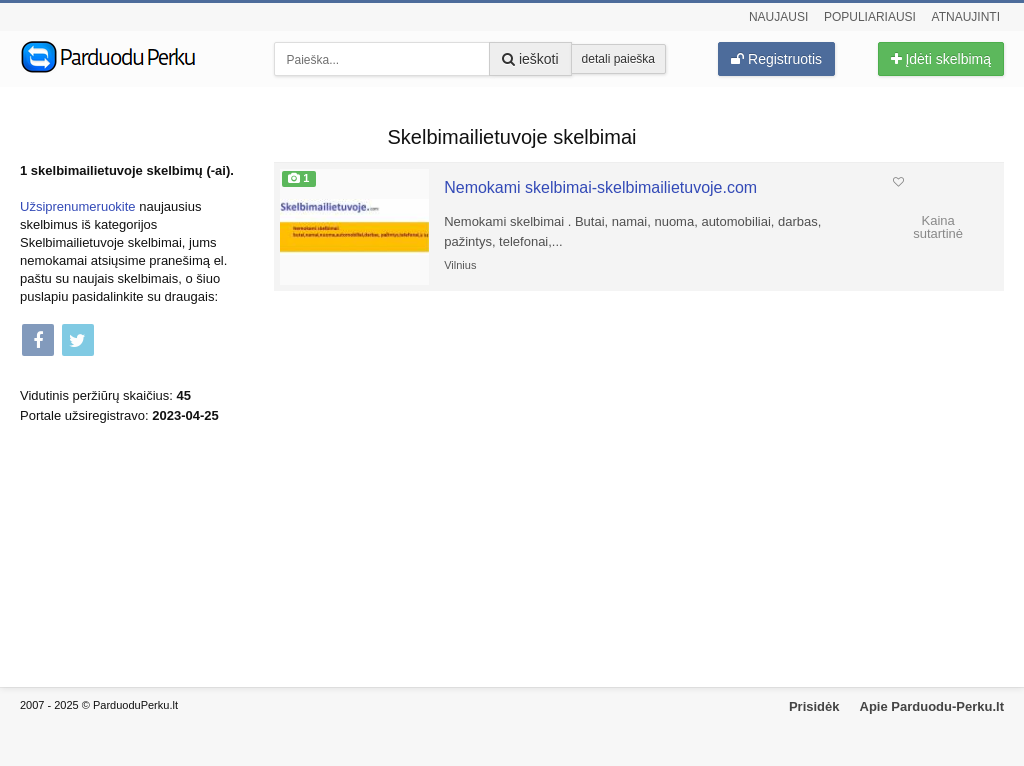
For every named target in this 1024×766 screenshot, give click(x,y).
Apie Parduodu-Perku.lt (932, 706)
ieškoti (530, 59)
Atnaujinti (966, 17)
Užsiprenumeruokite (78, 206)
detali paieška (618, 59)
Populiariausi (870, 17)
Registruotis (776, 59)
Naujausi (778, 17)
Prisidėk (814, 706)
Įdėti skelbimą (941, 59)
